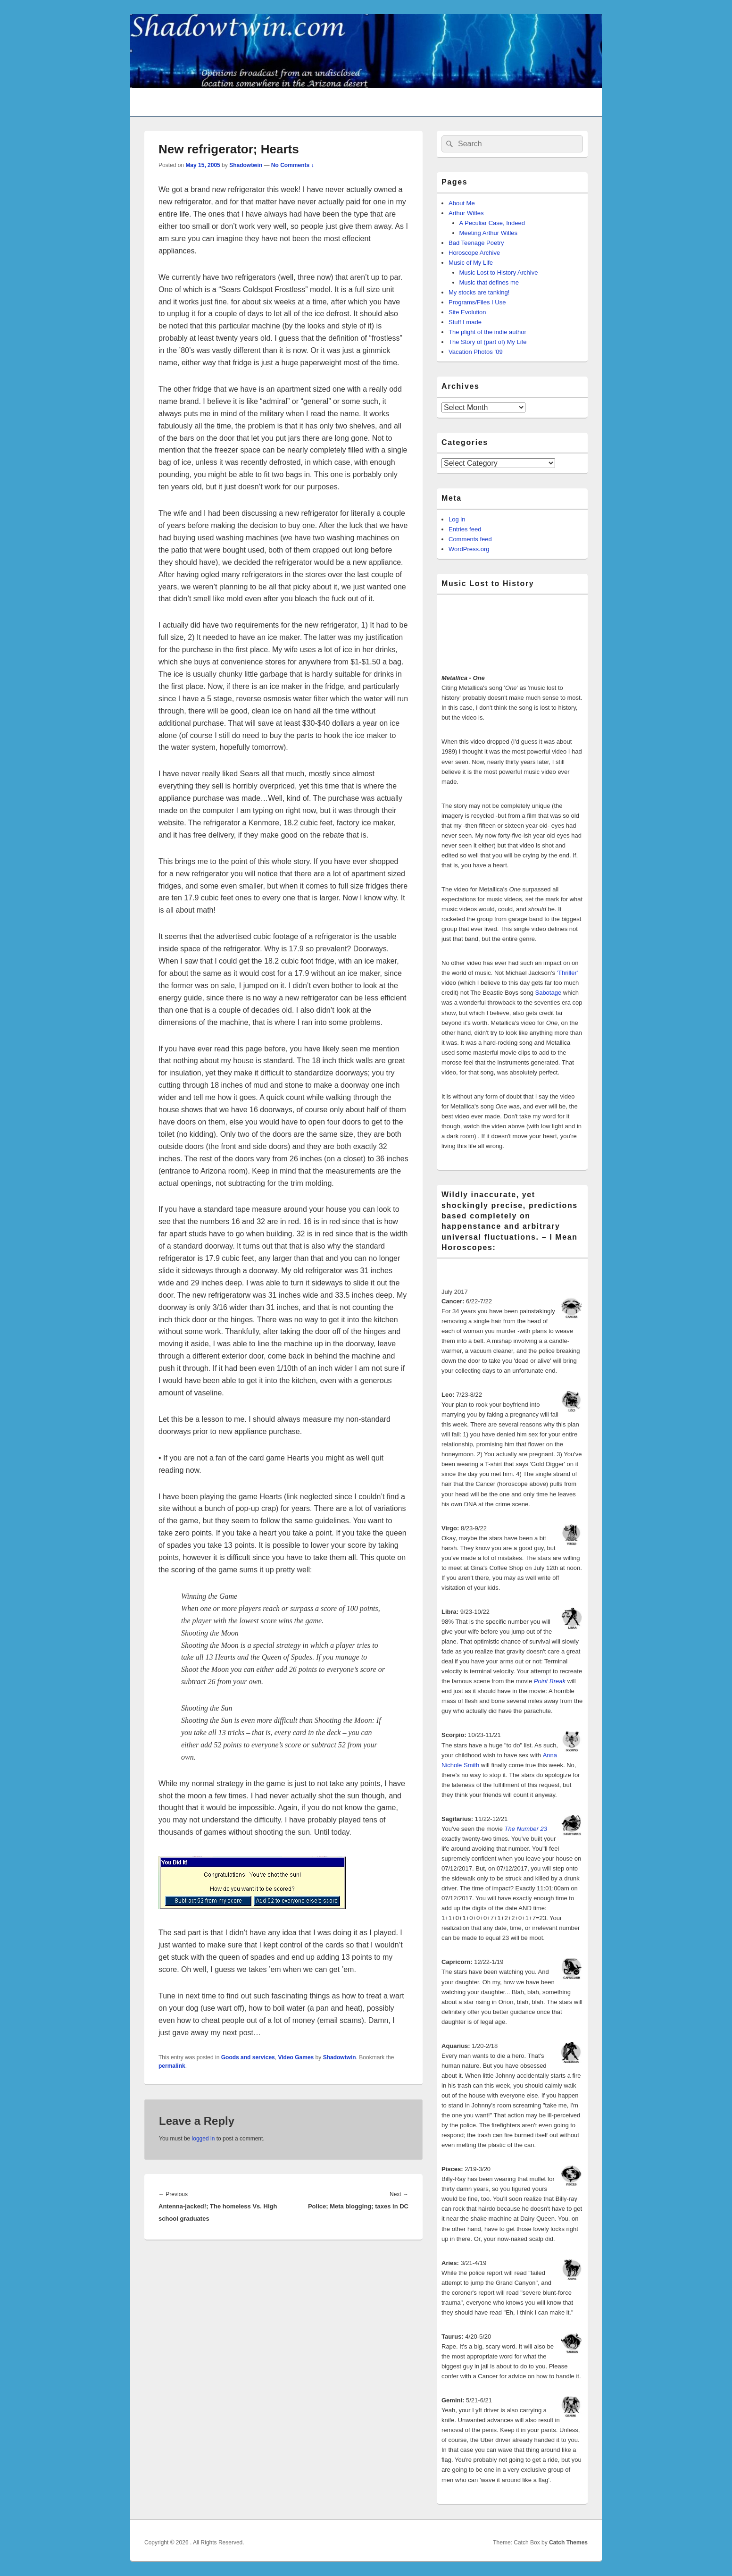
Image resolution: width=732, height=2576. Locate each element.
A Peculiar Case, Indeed (492, 223)
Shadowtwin (245, 165)
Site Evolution (467, 312)
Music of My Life (471, 262)
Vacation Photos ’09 (476, 351)
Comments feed (470, 539)
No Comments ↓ (292, 165)
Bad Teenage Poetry (476, 242)
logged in (203, 2138)
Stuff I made (465, 322)
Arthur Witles (466, 213)
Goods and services (248, 2057)
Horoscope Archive (474, 252)
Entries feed (465, 529)
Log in (457, 519)
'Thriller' (567, 972)
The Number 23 (526, 1828)
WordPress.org (469, 549)
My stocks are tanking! (479, 292)
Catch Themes (568, 2542)
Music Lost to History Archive (498, 272)
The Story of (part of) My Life (487, 341)
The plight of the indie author (487, 332)
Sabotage (548, 992)
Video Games (296, 2057)
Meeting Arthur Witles (488, 232)
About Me (462, 203)
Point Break (550, 1681)
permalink (171, 2066)
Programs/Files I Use (477, 302)
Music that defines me (489, 282)
